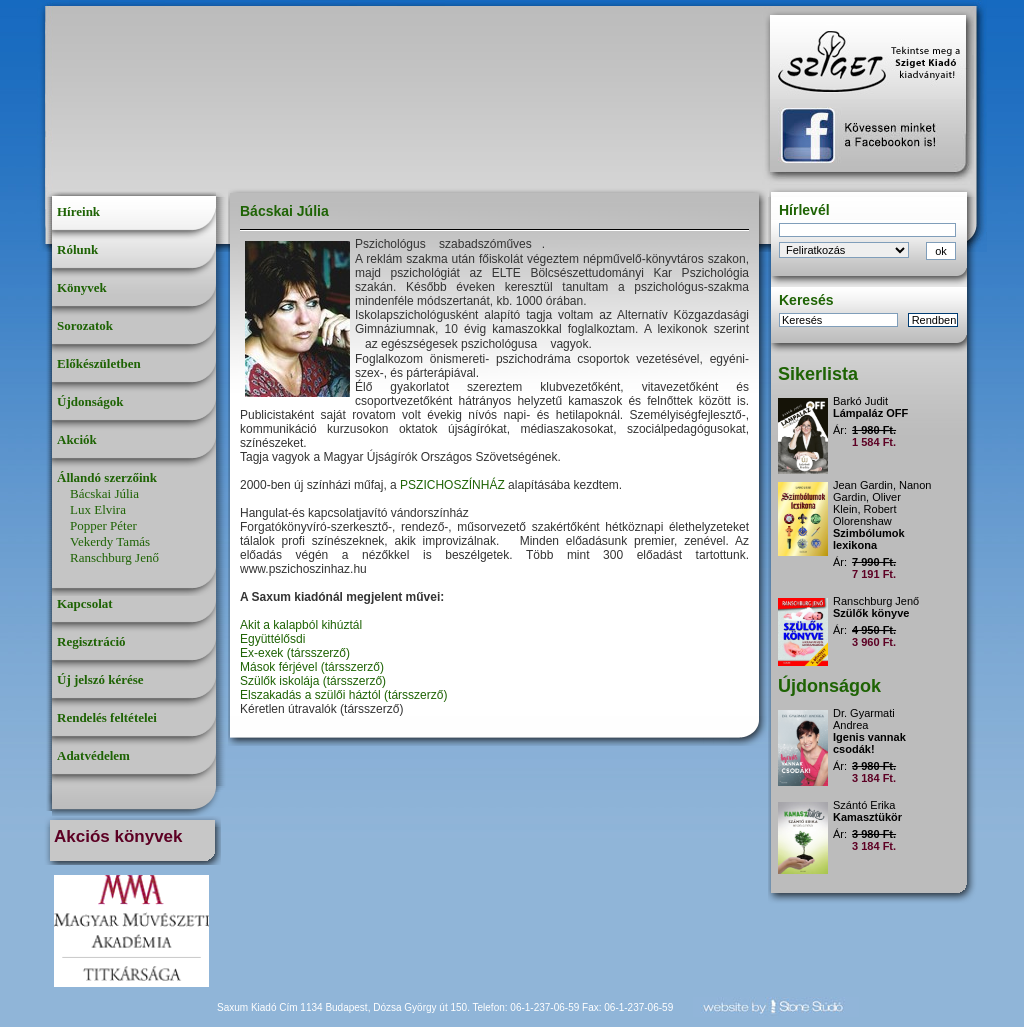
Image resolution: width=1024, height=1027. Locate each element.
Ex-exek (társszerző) (295, 653)
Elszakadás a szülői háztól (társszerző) (343, 695)
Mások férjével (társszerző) (312, 667)
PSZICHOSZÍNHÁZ (452, 485)
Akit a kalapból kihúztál (301, 625)
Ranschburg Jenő (114, 557)
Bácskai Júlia (104, 493)
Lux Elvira (98, 509)
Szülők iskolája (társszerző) (313, 681)
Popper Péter (103, 525)
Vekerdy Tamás (110, 541)
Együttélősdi (272, 639)
